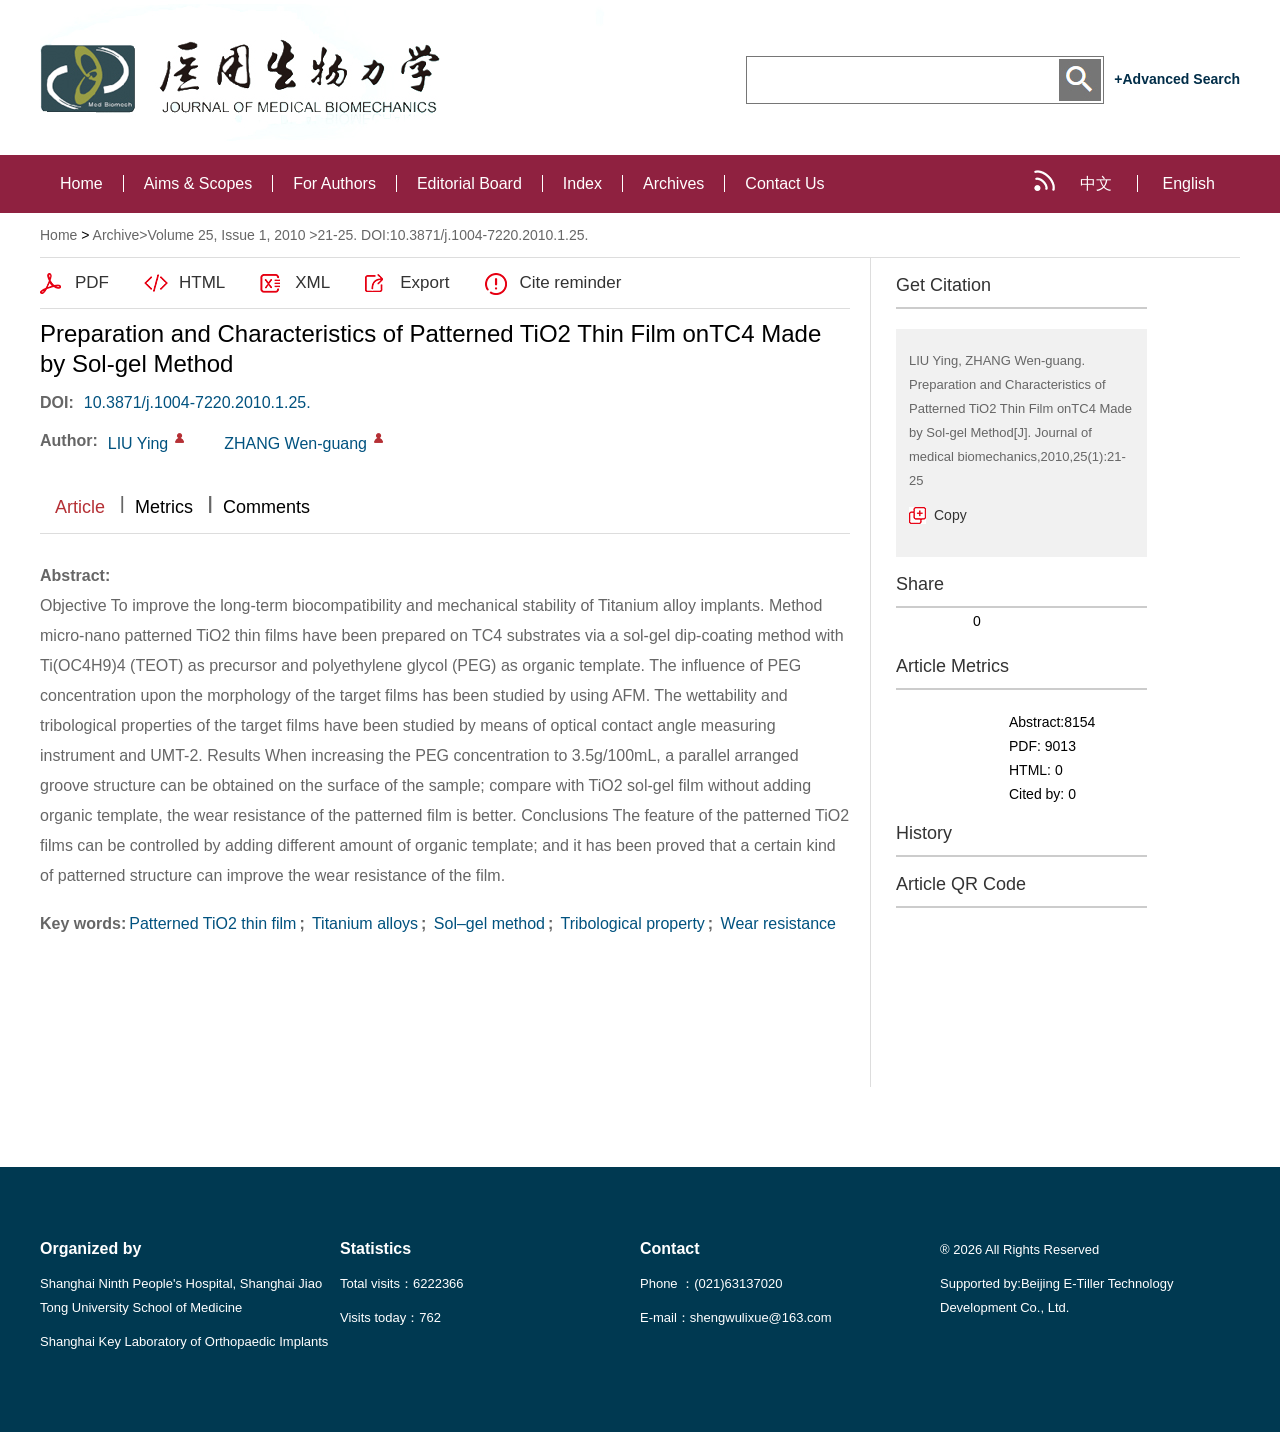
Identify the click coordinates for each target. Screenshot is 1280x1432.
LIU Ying (138, 443)
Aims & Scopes (198, 183)
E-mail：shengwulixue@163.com (736, 1317)
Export (424, 282)
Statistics (375, 1248)
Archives (673, 183)
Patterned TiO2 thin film (212, 923)
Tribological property (630, 923)
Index (582, 183)
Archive (116, 235)
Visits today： (390, 1317)
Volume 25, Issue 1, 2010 (226, 235)
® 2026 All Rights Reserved (1019, 1249)
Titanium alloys (363, 923)
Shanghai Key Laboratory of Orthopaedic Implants (184, 1341)
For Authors (334, 183)
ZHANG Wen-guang (295, 443)
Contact (670, 1248)
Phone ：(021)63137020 (711, 1283)
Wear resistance (776, 923)
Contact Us (784, 183)
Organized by (90, 1248)
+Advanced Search (1177, 79)
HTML (202, 282)
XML (312, 282)
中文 (1096, 183)
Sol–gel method (487, 923)
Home (81, 183)
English (1189, 183)
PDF (92, 282)
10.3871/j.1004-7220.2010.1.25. (197, 402)
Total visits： (402, 1283)
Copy (950, 515)
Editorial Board (469, 183)
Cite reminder (570, 282)
